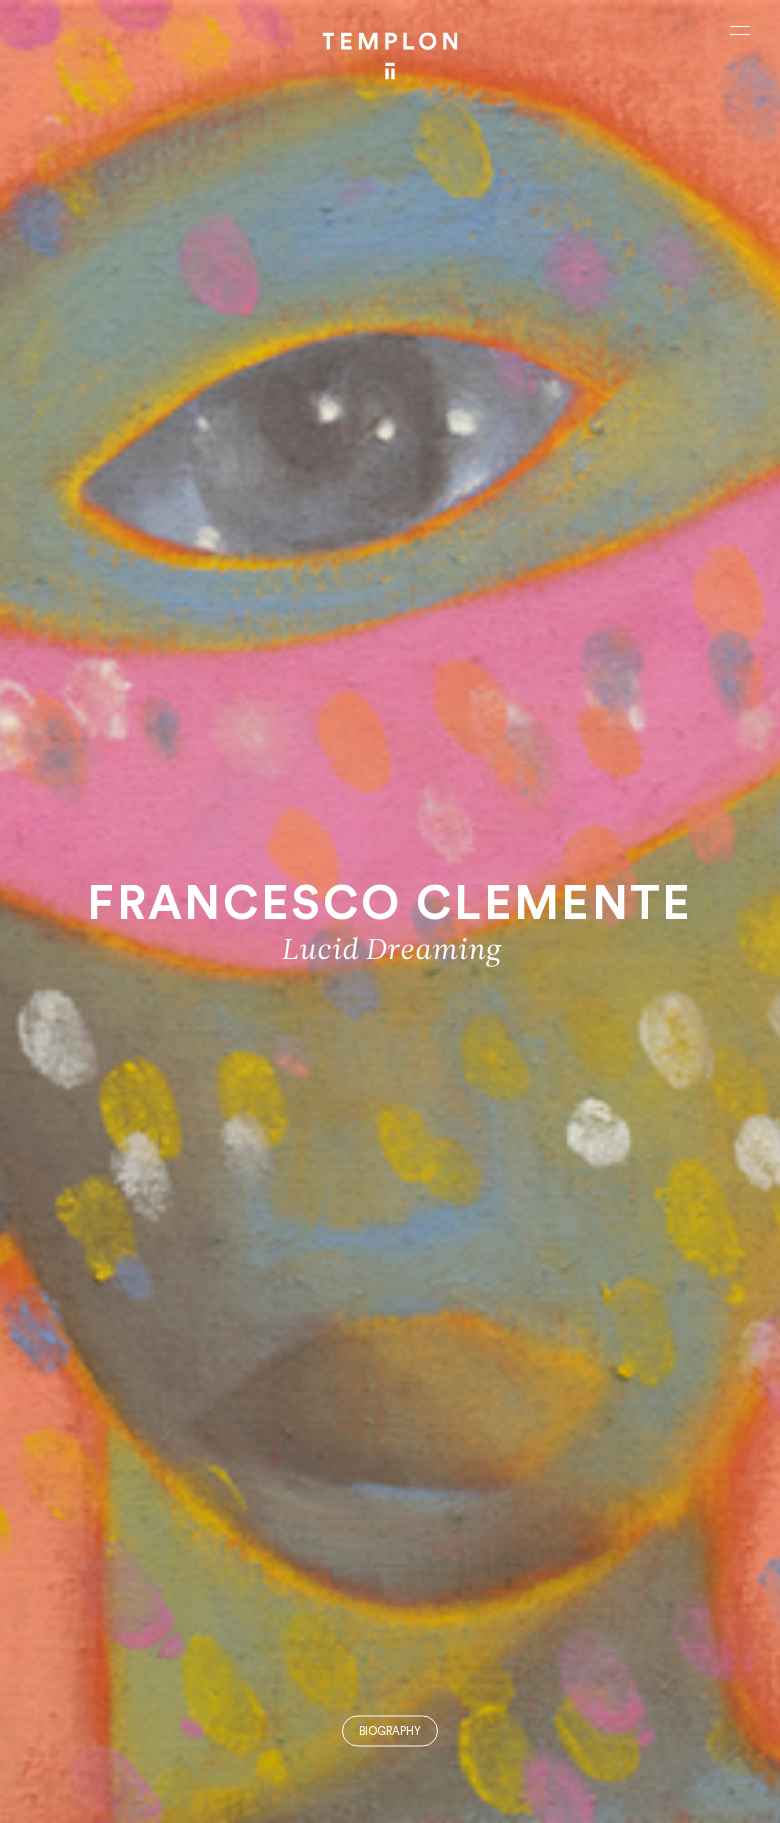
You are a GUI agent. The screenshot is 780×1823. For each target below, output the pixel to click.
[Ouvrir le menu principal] (740, 30)
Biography (390, 1731)
